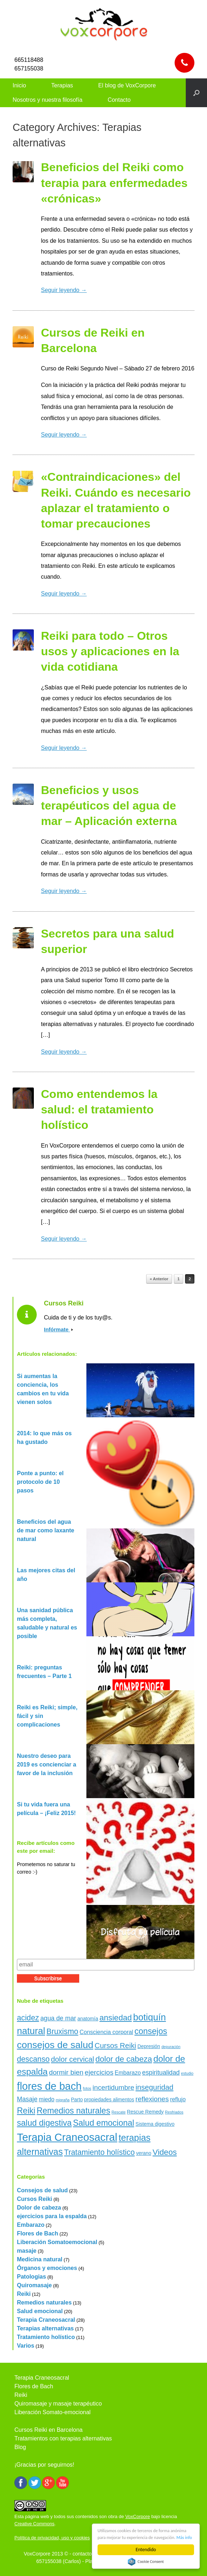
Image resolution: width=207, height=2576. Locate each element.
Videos (165, 2152)
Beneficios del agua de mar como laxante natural (45, 1530)
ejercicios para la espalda (52, 2216)
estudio (187, 2073)
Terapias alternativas (45, 2328)
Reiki (26, 2110)
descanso (33, 2059)
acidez (28, 2018)
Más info (131, 2537)
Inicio (19, 85)
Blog (20, 2447)
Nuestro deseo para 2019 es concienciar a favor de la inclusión (46, 1764)
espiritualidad (161, 2072)
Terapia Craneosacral (67, 2137)
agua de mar (58, 2018)
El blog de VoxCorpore (127, 85)
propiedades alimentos (109, 2099)
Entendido (146, 2550)
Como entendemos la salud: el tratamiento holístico (99, 1109)
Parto (77, 2099)
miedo (46, 2099)
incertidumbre (113, 2087)
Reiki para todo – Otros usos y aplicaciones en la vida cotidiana (110, 651)
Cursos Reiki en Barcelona (48, 2430)
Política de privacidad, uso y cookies (52, 2537)
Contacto (119, 100)
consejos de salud (55, 2044)
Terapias (62, 85)
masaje (26, 2251)
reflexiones (151, 2099)
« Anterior (159, 1279)
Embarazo (128, 2073)
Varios (25, 2346)
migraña (63, 2100)
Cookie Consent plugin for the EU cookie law (146, 2562)
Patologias (31, 2277)
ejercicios (99, 2072)
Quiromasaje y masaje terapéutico (58, 2404)
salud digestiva (44, 2123)
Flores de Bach (37, 2233)
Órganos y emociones (47, 2268)
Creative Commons (34, 2523)
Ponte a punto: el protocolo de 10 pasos (40, 1482)
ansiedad (115, 2017)
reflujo (177, 2099)
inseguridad (154, 2087)
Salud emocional (103, 2123)
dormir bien (66, 2072)
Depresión (149, 2046)
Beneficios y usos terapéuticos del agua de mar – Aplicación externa (109, 805)
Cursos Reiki (115, 2046)
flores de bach (49, 2086)
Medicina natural (39, 2259)
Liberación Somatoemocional (57, 2242)
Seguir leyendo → (64, 290)
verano (143, 2153)
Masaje (27, 2099)
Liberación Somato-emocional (52, 2412)
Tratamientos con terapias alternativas (63, 2438)
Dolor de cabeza (39, 2208)
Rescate (119, 2112)
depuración (170, 2046)
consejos (151, 2031)
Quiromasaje (34, 2285)
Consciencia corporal (106, 2032)
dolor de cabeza (123, 2059)
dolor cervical (72, 2059)
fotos (87, 2088)
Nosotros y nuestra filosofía (47, 100)
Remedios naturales (73, 2110)
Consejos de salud (42, 2190)
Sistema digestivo (154, 2124)
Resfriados (174, 2112)
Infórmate (58, 1329)
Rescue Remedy (145, 2112)
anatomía (87, 2018)
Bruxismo (62, 2031)
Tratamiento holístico (99, 2152)
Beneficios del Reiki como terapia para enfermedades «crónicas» (114, 183)
